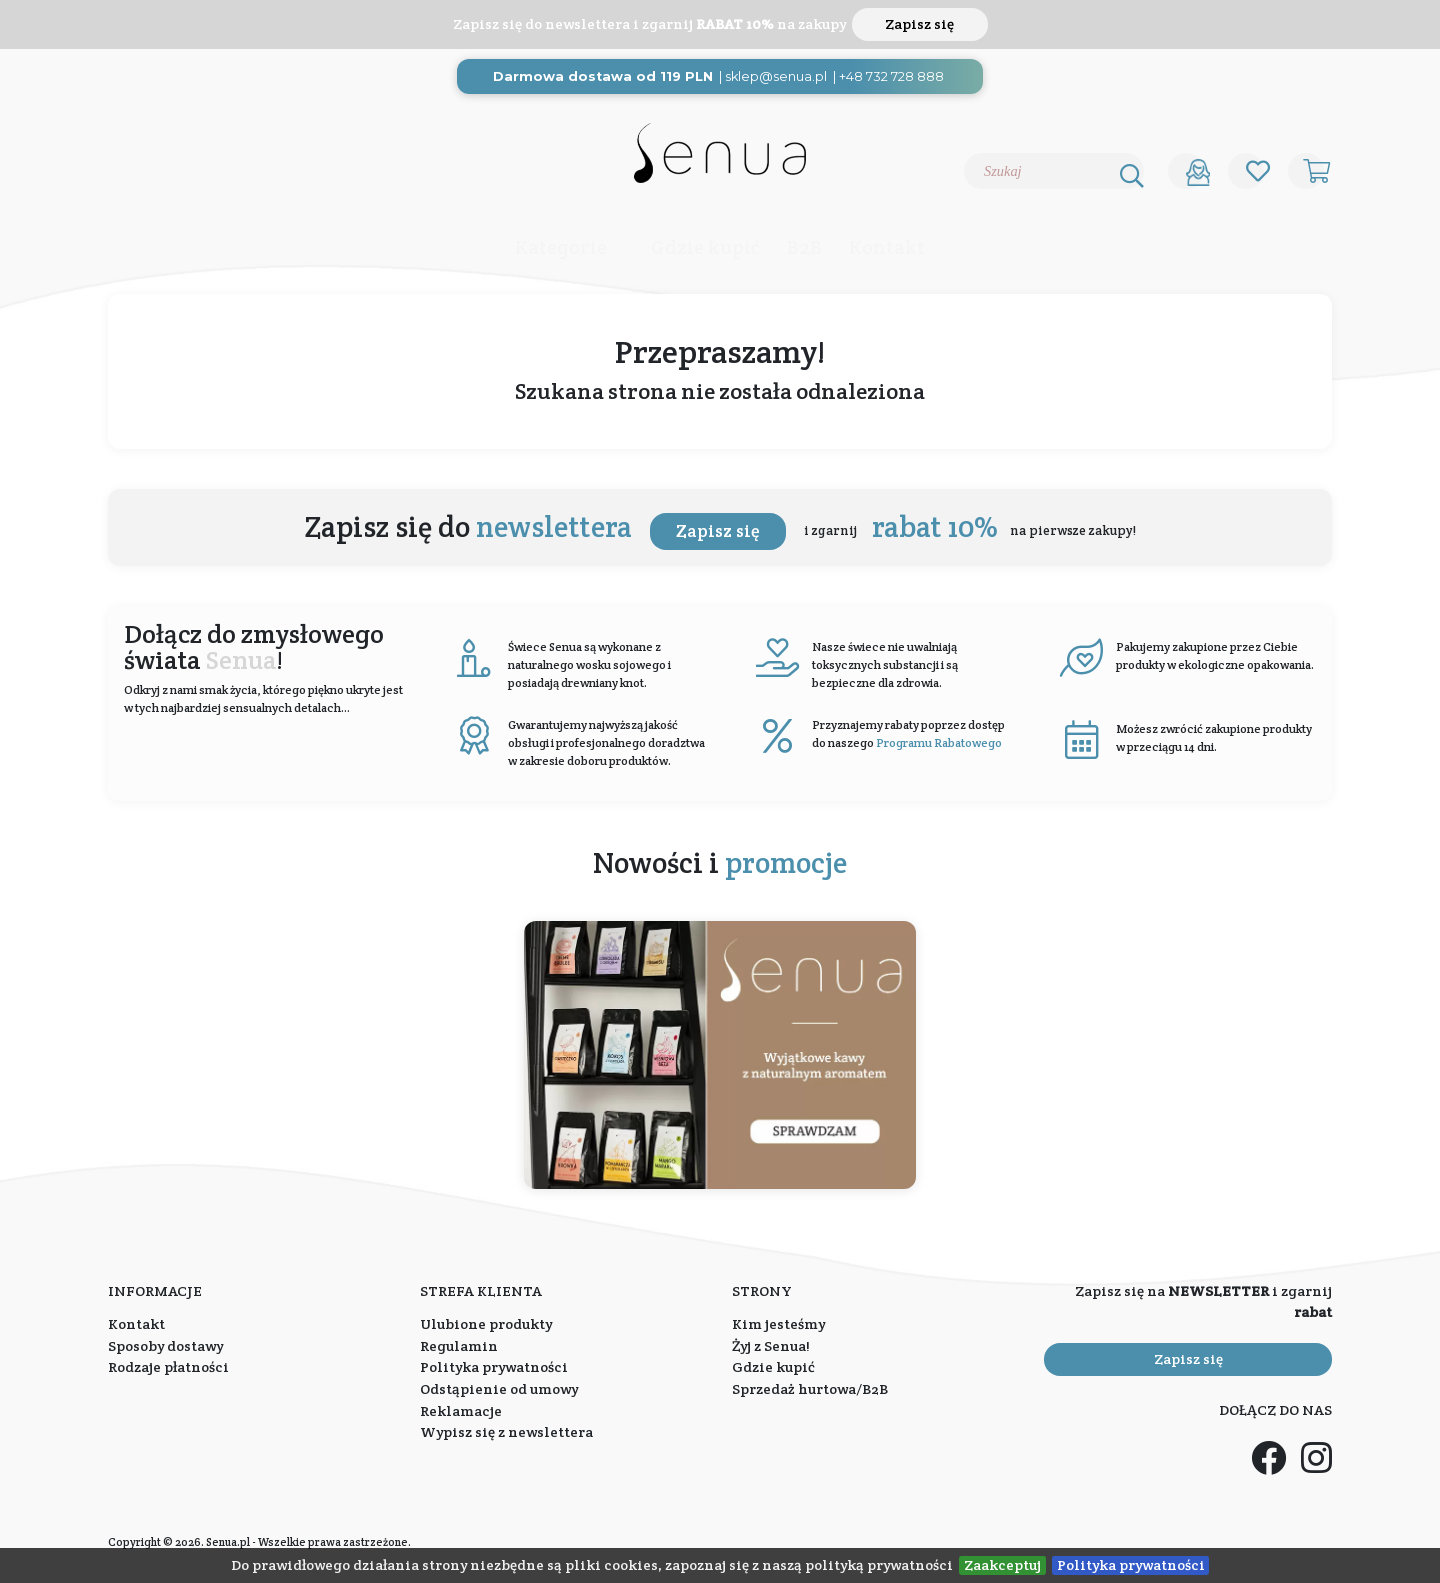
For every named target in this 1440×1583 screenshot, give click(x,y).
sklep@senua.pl (776, 76)
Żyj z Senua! (771, 1346)
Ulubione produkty (486, 1324)
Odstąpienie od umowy (499, 1389)
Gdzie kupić (705, 247)
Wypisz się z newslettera (506, 1432)
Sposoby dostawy (165, 1346)
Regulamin (459, 1346)
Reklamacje (461, 1411)
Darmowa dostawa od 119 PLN (603, 76)
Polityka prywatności (1131, 1565)
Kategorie (561, 247)
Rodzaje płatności (168, 1367)
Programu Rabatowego (939, 742)
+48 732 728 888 (891, 76)
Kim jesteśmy (778, 1324)
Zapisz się (919, 24)
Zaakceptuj (1002, 1565)
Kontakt (887, 247)
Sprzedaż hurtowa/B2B (810, 1389)
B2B (804, 247)
